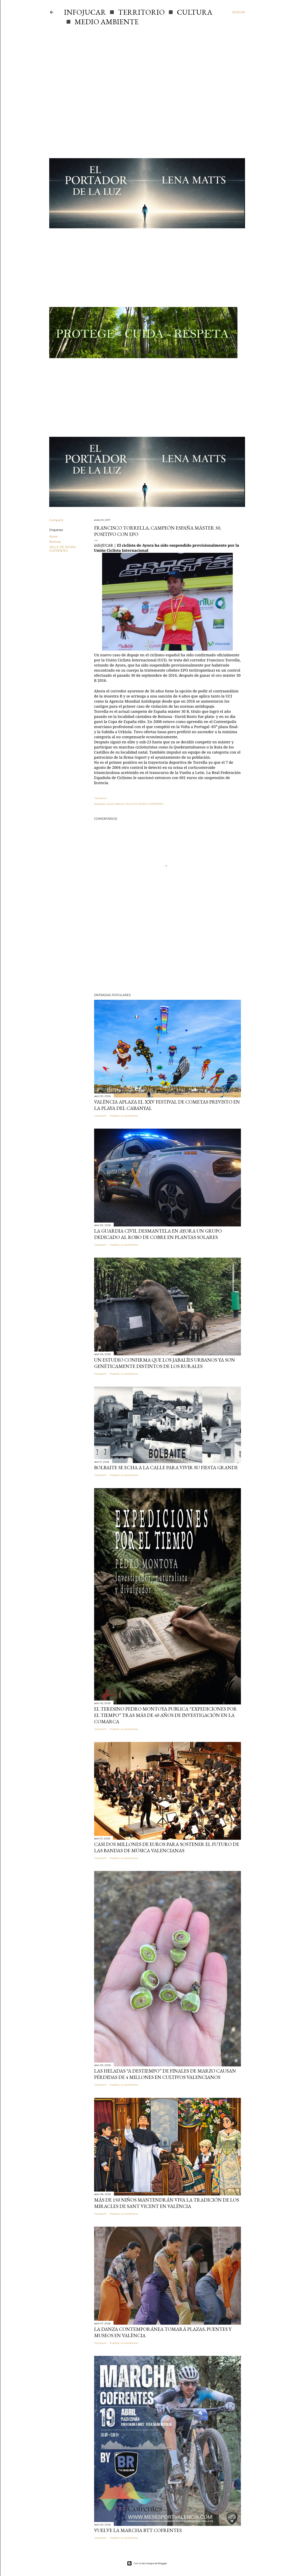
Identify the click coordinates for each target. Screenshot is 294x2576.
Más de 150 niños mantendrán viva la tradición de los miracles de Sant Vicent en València (166, 2203)
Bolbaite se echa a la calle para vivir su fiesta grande (166, 1467)
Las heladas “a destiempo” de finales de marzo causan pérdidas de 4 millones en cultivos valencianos (165, 2074)
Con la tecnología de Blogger (147, 2563)
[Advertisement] (143, 57)
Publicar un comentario (124, 1115)
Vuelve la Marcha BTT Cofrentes (138, 2530)
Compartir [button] (56, 520)
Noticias (55, 542)
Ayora (53, 536)
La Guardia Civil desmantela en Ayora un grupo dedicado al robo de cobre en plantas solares (158, 1234)
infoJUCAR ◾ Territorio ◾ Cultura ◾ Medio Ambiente (138, 16)
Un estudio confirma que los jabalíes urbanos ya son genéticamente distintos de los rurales (164, 1363)
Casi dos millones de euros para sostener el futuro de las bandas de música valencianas (166, 1847)
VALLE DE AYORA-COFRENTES (62, 549)
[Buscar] (238, 12)
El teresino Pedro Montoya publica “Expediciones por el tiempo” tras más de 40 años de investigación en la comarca (165, 1715)
